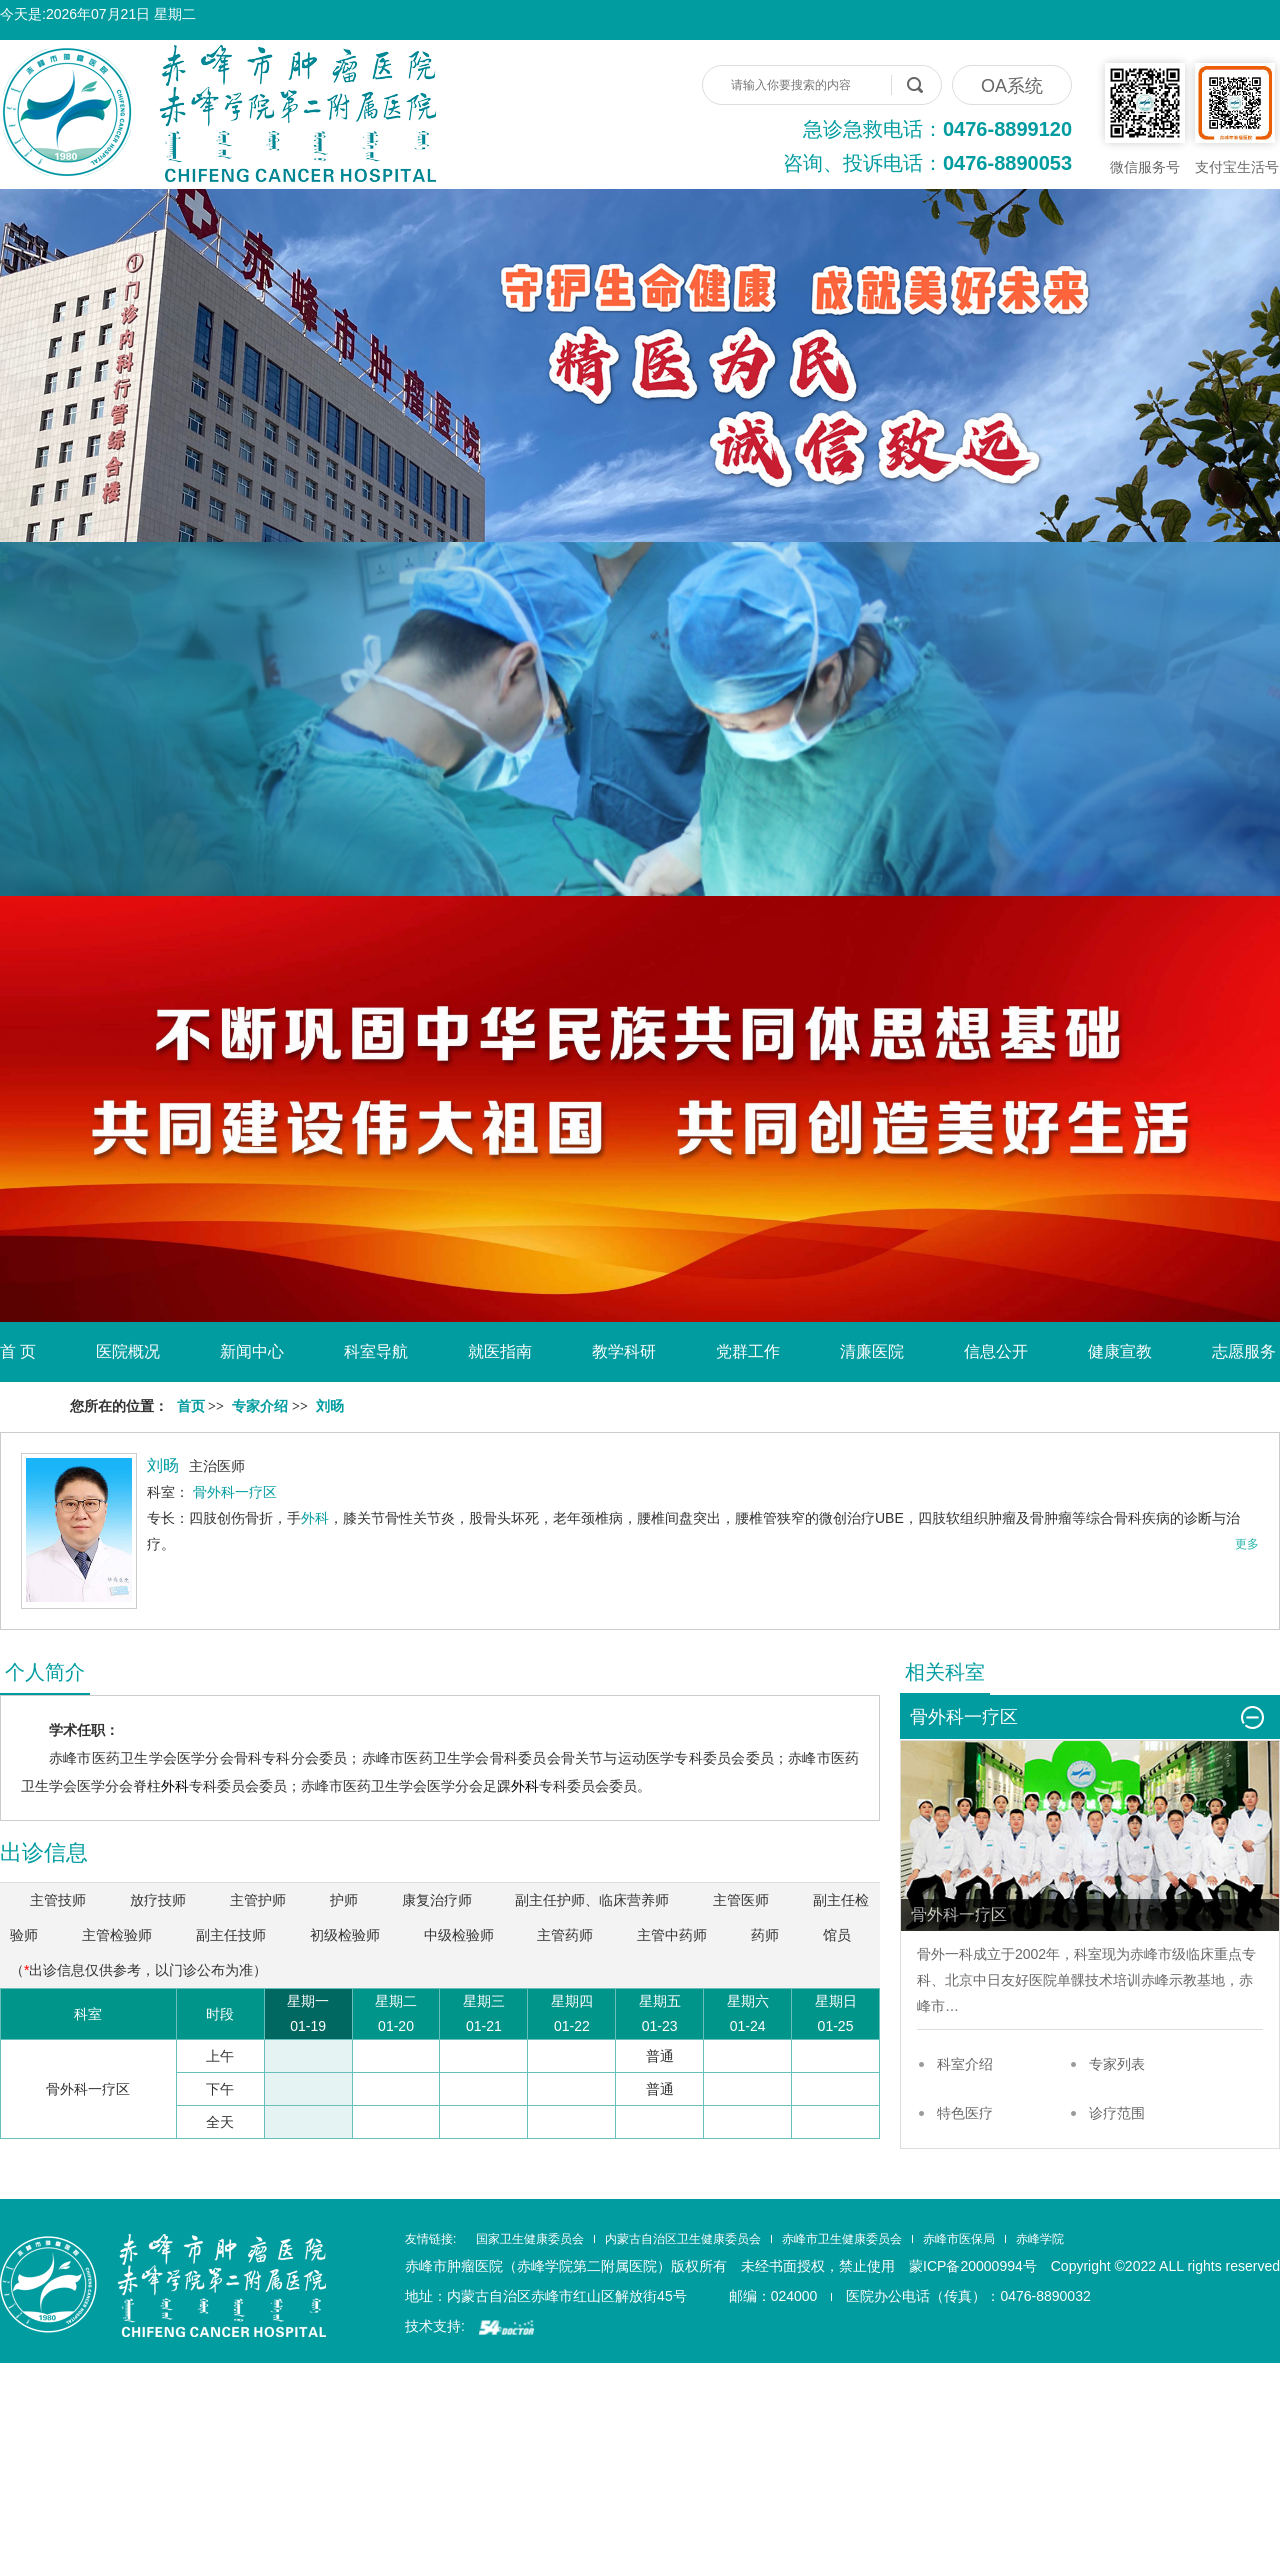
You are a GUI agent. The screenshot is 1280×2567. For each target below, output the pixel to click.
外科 (315, 1518)
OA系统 (1012, 86)
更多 (1247, 1544)
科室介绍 (965, 2064)
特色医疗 (965, 2113)
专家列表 (1117, 2064)
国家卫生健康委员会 (530, 2239)
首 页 (18, 1351)
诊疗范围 (1117, 2113)
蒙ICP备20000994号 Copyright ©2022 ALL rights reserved (1094, 2266)
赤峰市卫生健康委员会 (842, 2239)
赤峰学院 (1040, 2239)
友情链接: (430, 2239)
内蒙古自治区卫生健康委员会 (683, 2239)
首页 (191, 1406)
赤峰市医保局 (959, 2239)
